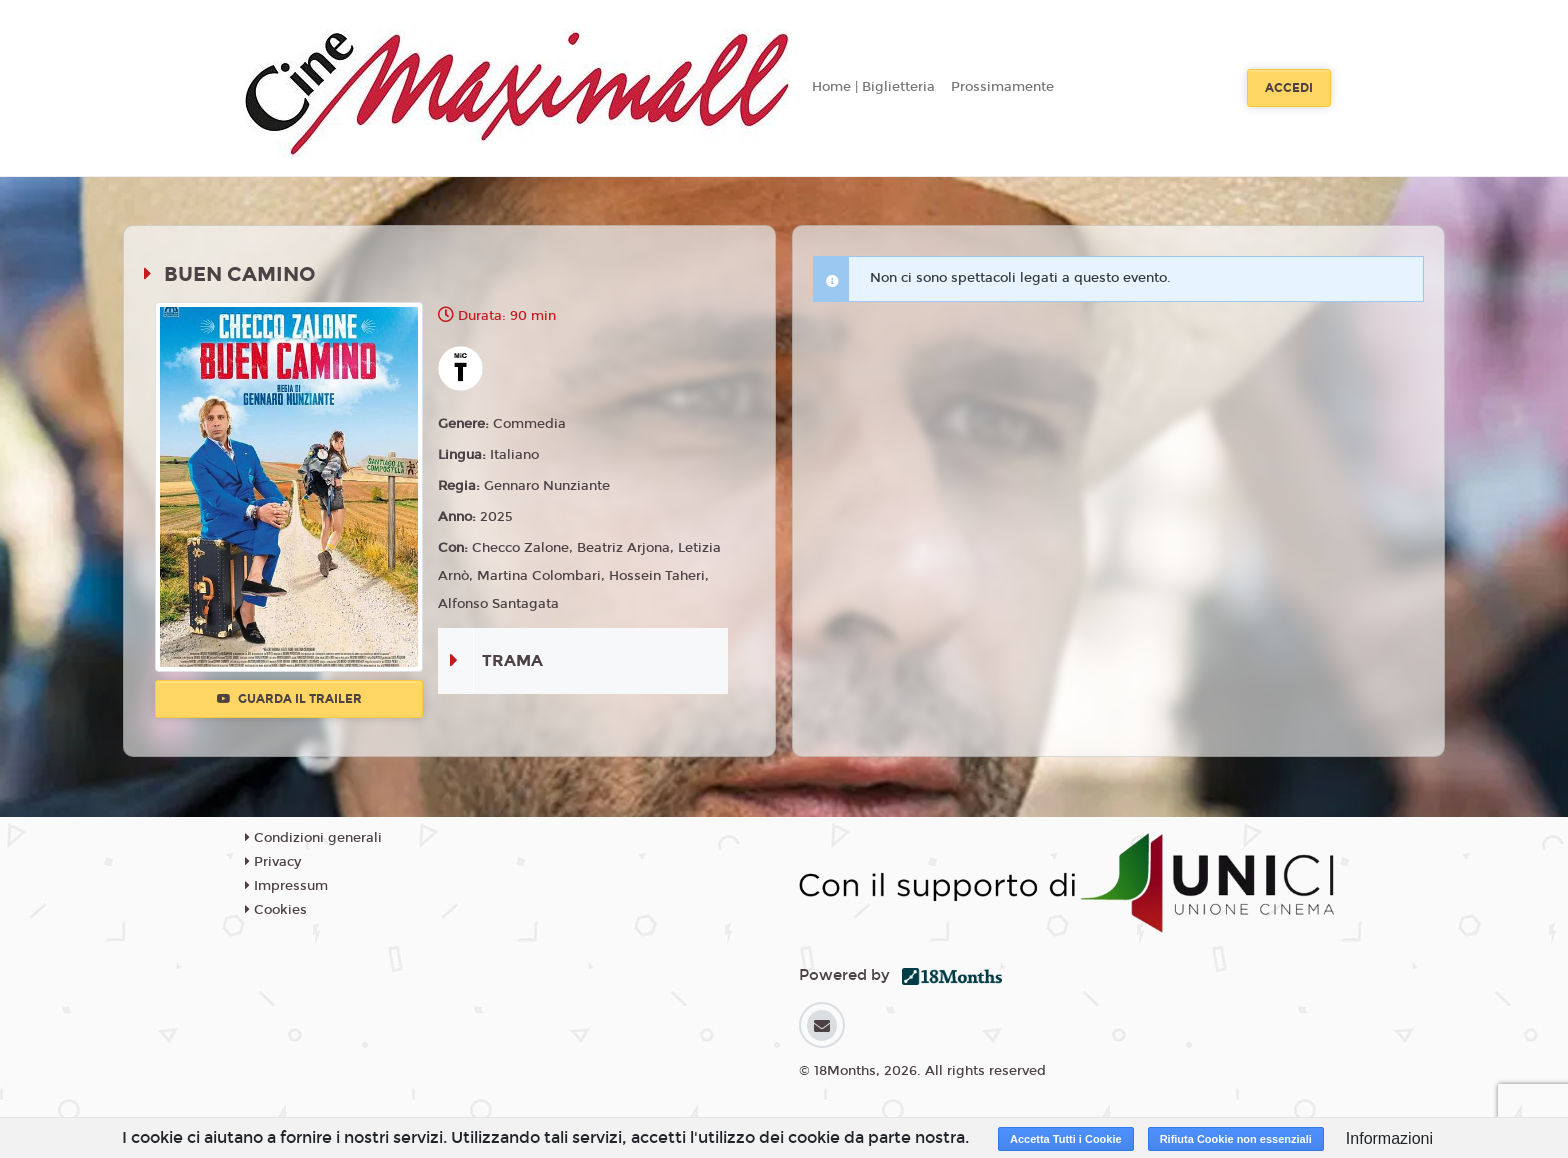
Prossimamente (1002, 87)
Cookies (276, 910)
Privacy (273, 862)
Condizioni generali (313, 838)
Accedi (1289, 88)
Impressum (286, 886)
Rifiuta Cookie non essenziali (1236, 1139)
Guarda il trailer (289, 699)
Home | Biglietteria (873, 87)
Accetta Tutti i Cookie (1066, 1139)
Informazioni (1389, 1138)
